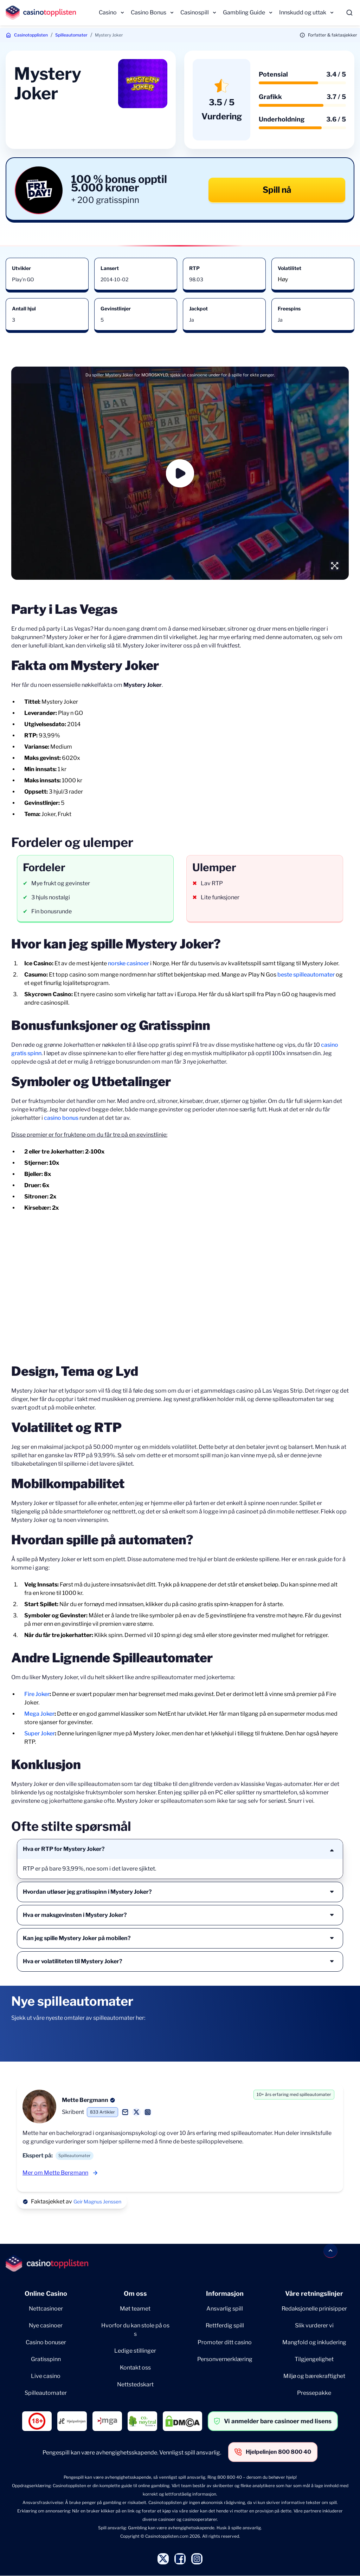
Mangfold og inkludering (314, 2342)
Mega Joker (39, 1713)
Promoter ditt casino (225, 2342)
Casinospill (194, 12)
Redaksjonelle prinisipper (314, 2308)
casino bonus (61, 1118)
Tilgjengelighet (314, 2359)
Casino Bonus (148, 12)
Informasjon (225, 2293)
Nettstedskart (135, 2384)
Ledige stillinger (135, 2350)
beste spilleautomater (306, 974)
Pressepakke (314, 2393)
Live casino (45, 2376)
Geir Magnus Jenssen (97, 2201)
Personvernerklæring (224, 2359)
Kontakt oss (135, 2367)
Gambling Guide (244, 12)
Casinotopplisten (31, 35)
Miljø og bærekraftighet (314, 2376)
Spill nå (277, 190)
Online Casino (46, 2293)
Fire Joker (37, 1694)
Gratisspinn (46, 2359)
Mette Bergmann (85, 2100)
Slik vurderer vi (314, 2325)
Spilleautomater (71, 35)
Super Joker (39, 1733)
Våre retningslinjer (314, 2293)
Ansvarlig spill (224, 2308)
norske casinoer (128, 963)
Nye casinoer (46, 2325)
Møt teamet (135, 2308)
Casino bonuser (46, 2342)
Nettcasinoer (46, 2308)
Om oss (135, 2293)
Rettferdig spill (225, 2325)
